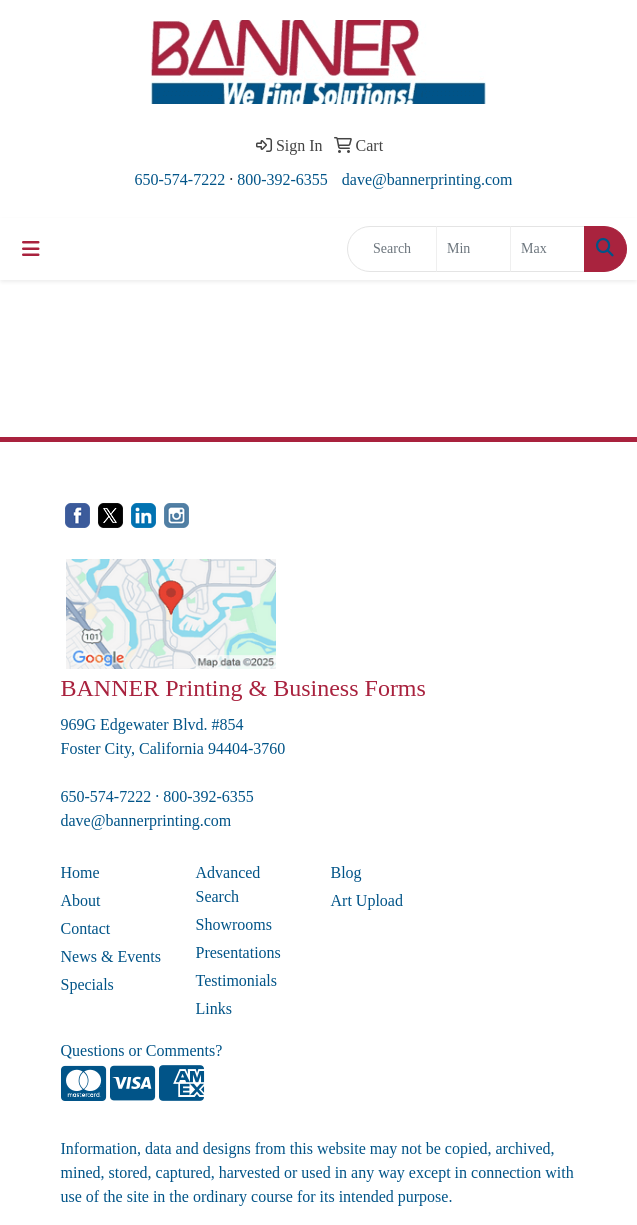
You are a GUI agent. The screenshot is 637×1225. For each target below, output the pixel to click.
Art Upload (367, 900)
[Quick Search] (392, 249)
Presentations (238, 952)
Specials (87, 984)
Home (80, 872)
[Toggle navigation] (31, 249)
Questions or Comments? (142, 1050)
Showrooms (234, 924)
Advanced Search (228, 884)
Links (214, 1008)
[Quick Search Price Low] (473, 249)
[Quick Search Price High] (547, 249)
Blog (346, 872)
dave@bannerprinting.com (427, 179)
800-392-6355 (282, 179)
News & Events (111, 956)
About (81, 900)
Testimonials (237, 980)
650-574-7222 (180, 179)
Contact (86, 928)
